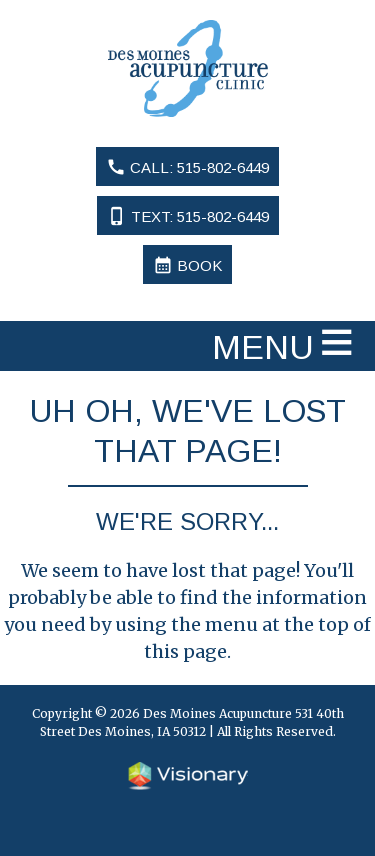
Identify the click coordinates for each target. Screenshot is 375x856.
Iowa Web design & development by (188, 776)
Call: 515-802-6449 (187, 167)
